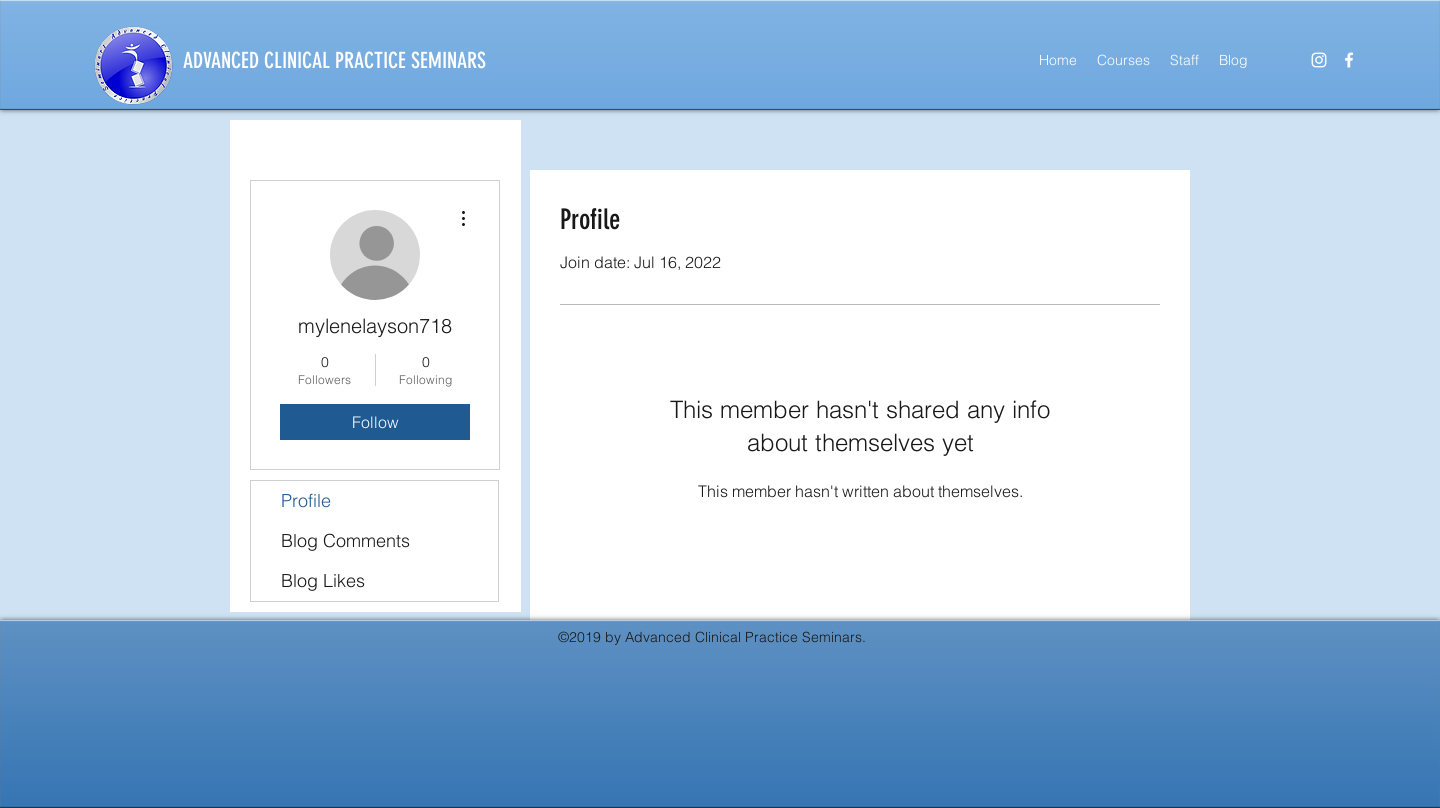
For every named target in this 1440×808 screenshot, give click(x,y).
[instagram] (1319, 60)
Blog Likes (323, 580)
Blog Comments (345, 540)
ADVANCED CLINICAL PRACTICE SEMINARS (334, 60)
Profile (306, 500)
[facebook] (1349, 60)
